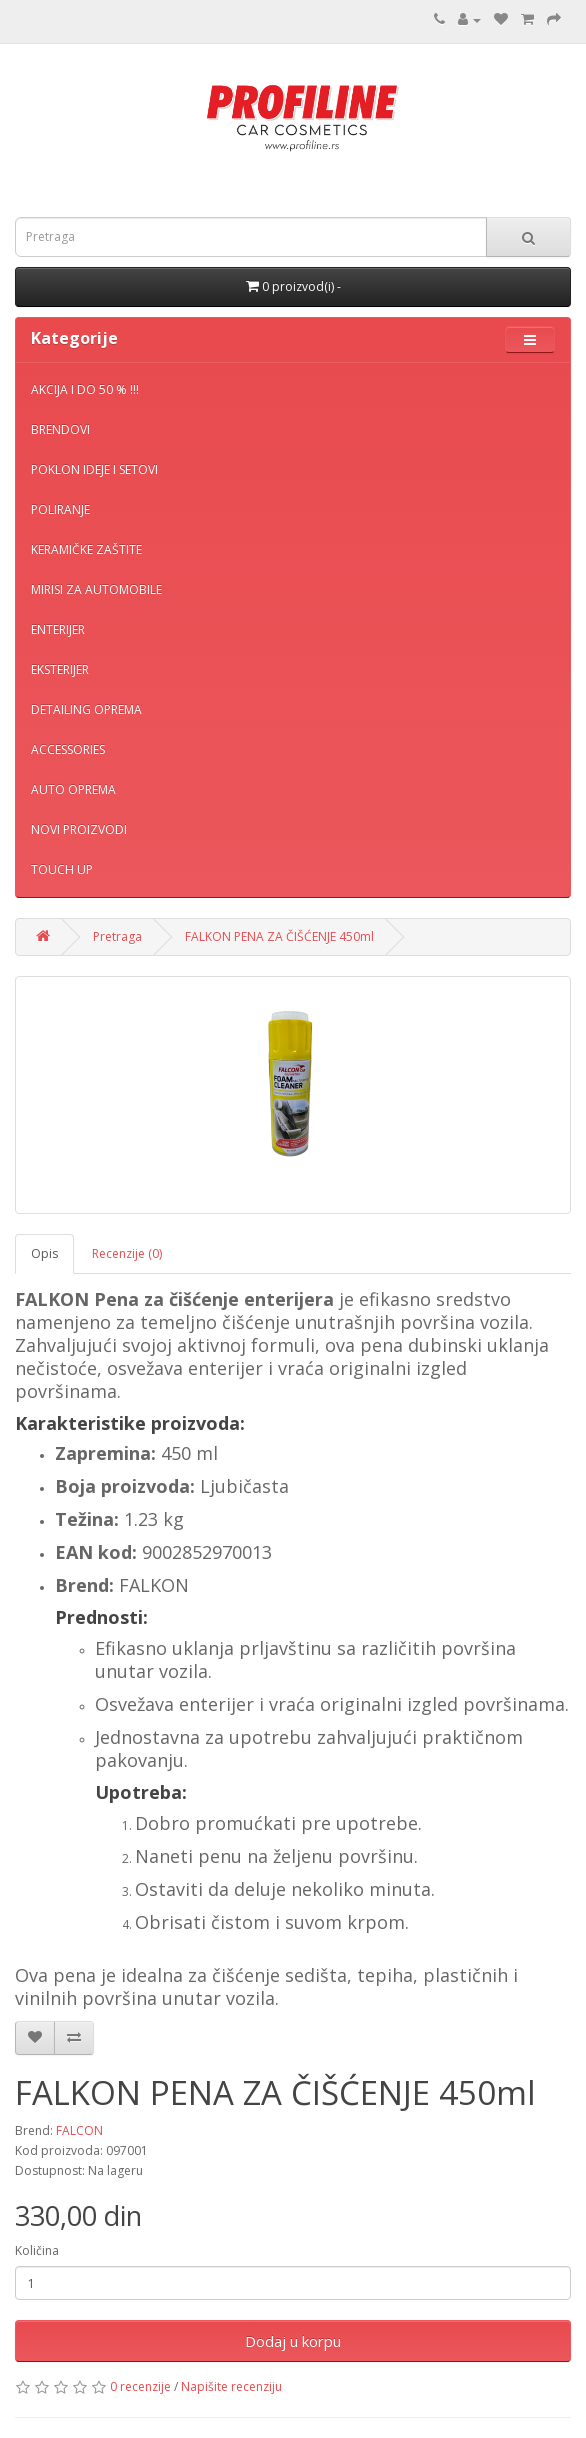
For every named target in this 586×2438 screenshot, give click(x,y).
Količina (37, 2250)
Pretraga (117, 936)
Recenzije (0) (127, 1253)
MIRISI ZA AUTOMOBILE (96, 589)
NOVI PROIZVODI (79, 829)
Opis (44, 1253)
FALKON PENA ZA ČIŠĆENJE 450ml (279, 936)
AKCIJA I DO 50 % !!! (85, 389)
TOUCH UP (62, 869)
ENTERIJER (58, 629)
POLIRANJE (60, 509)
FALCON (79, 2130)
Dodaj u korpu (293, 2341)
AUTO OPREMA (73, 789)
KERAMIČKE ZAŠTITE (86, 549)
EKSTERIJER (60, 669)
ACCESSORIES (68, 749)
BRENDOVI (60, 429)
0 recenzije (140, 2386)
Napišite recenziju (231, 2386)
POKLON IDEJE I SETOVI (94, 469)
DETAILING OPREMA (86, 709)
